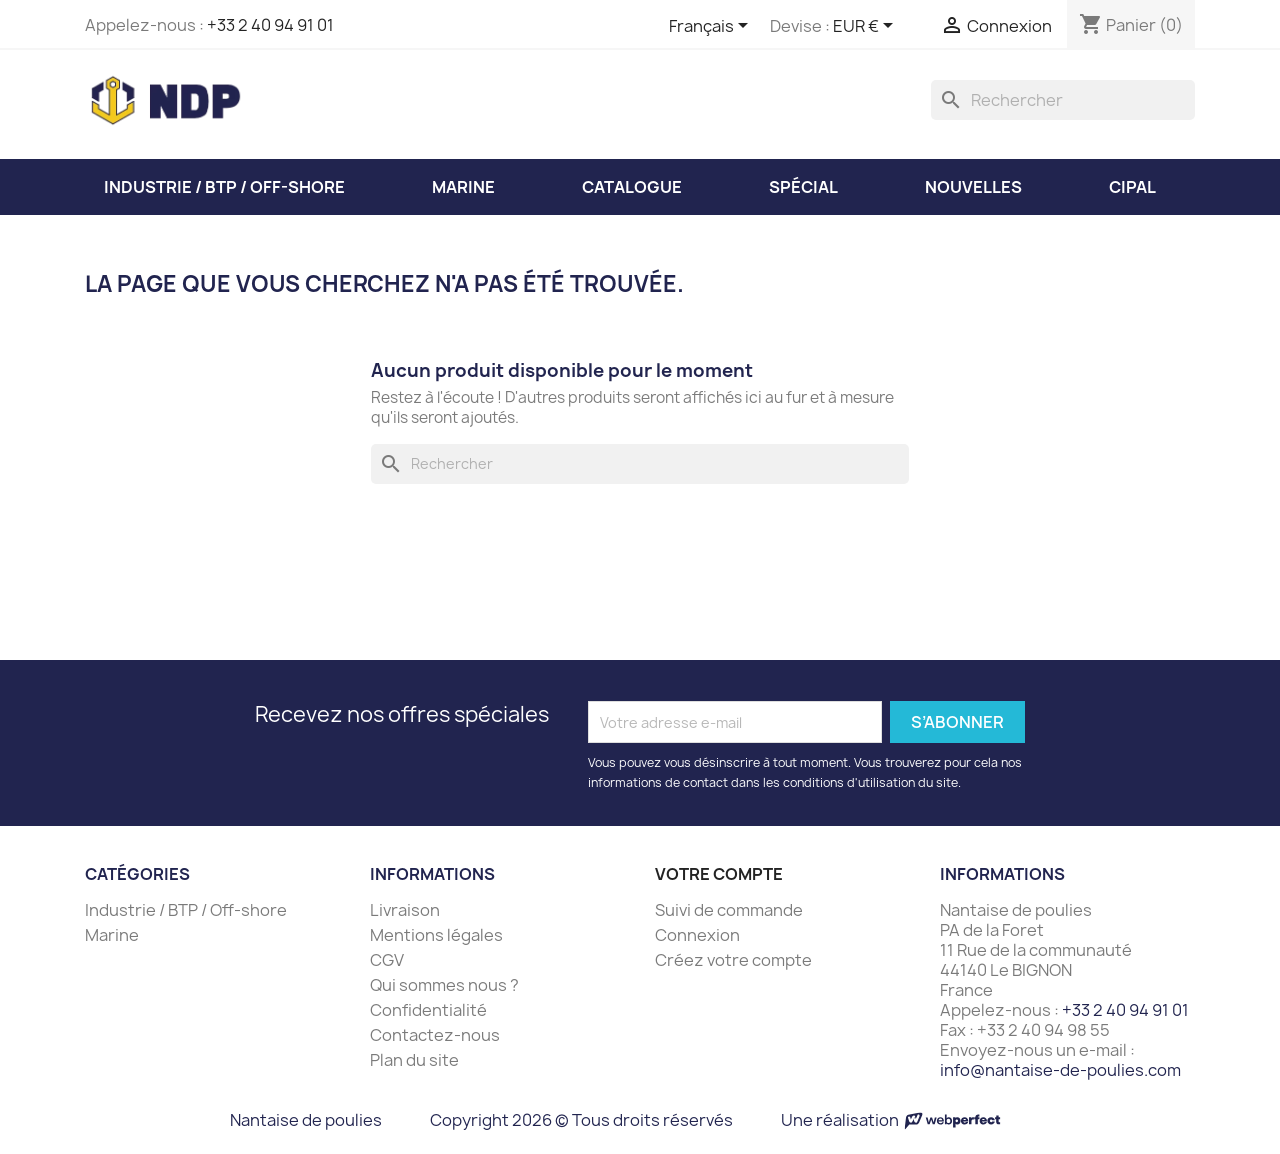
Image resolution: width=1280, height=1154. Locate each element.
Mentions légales (436, 935)
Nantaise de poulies (306, 1120)
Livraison (405, 910)
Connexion (697, 935)
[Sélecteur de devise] (866, 27)
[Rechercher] (1063, 100)
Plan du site (414, 1060)
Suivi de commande (729, 910)
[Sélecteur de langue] (712, 27)
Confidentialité (428, 1010)
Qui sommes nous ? (444, 985)
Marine (112, 935)
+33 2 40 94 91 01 (270, 25)
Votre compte (719, 874)
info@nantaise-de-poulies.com (1060, 1070)
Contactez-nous (435, 1035)
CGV (387, 960)
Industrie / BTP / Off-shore (186, 910)
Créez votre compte (733, 960)
